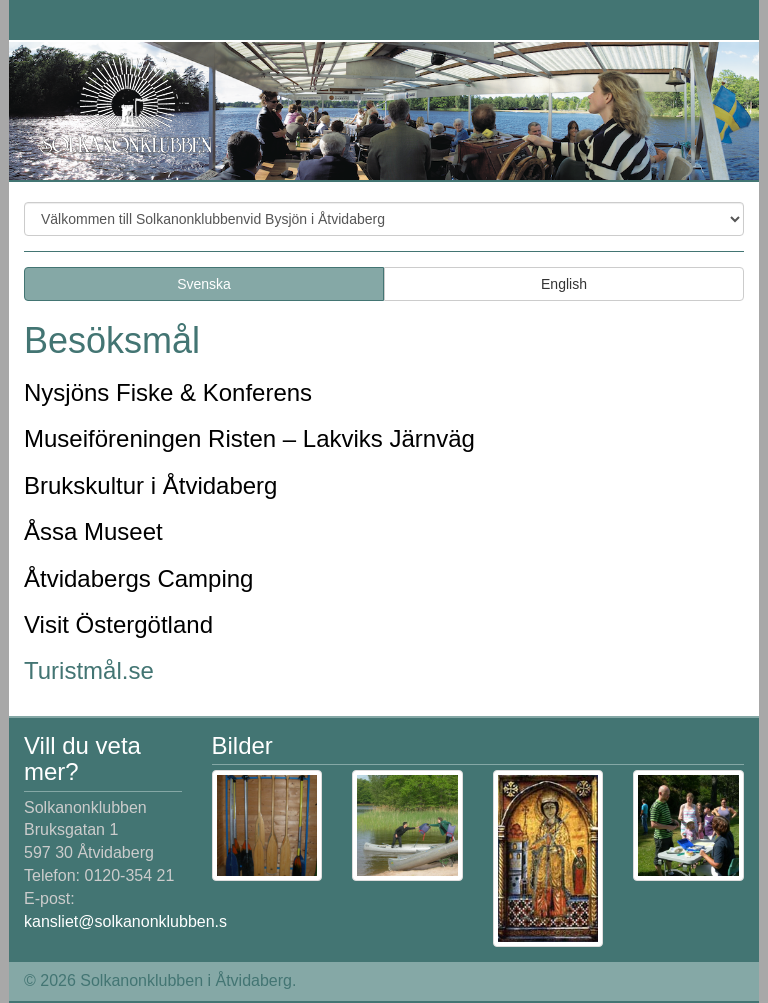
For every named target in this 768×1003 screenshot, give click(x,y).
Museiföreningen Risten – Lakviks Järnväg (249, 438)
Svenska (204, 284)
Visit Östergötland (118, 624)
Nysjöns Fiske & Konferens (168, 392)
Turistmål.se (89, 670)
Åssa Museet (93, 531)
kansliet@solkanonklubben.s (125, 921)
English (564, 284)
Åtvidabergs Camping (138, 578)
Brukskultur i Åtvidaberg (150, 485)
